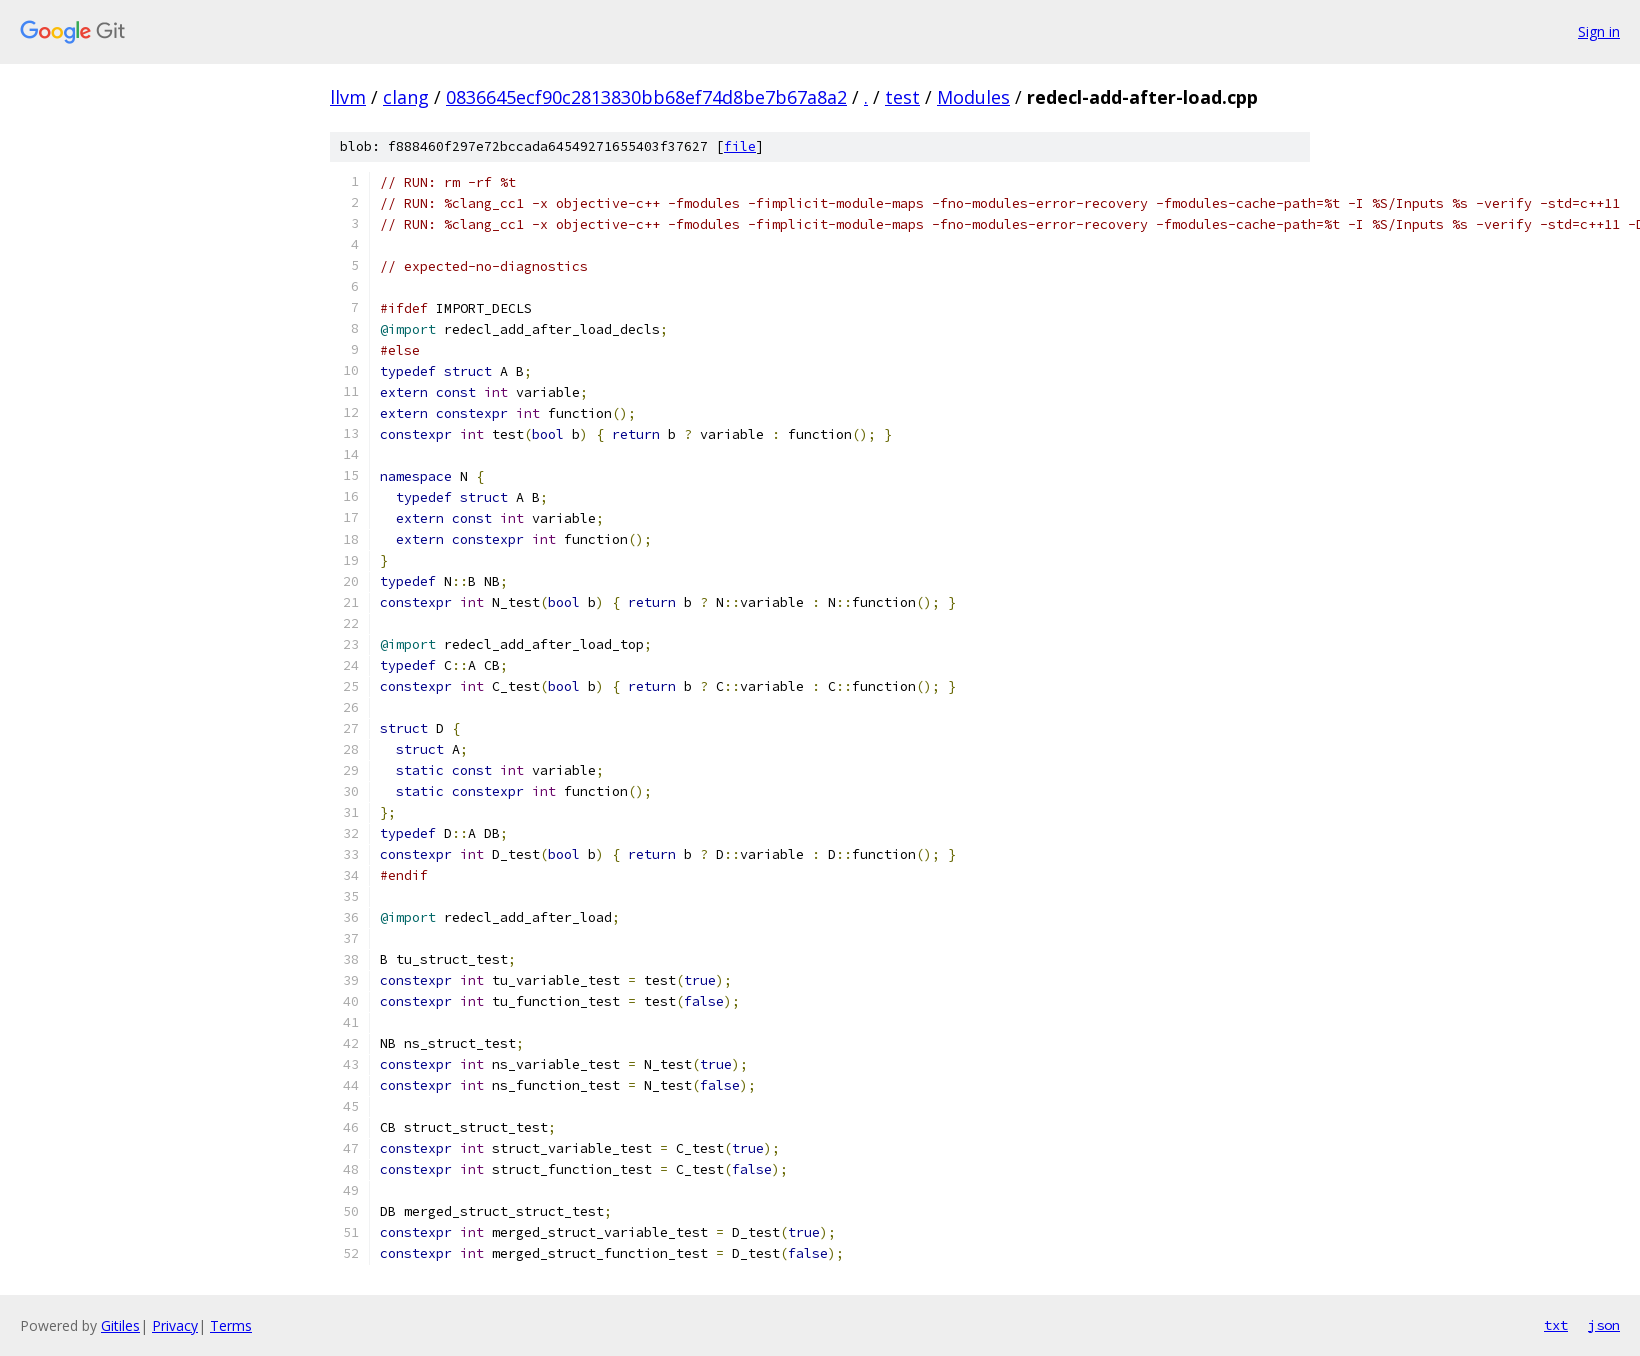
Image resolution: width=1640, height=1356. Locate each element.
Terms (231, 1325)
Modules (973, 97)
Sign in (1599, 31)
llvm (348, 97)
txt (1556, 1325)
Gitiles (120, 1325)
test (902, 97)
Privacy (175, 1325)
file (740, 146)
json (1604, 1325)
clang (406, 97)
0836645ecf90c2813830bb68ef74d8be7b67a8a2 (646, 97)
